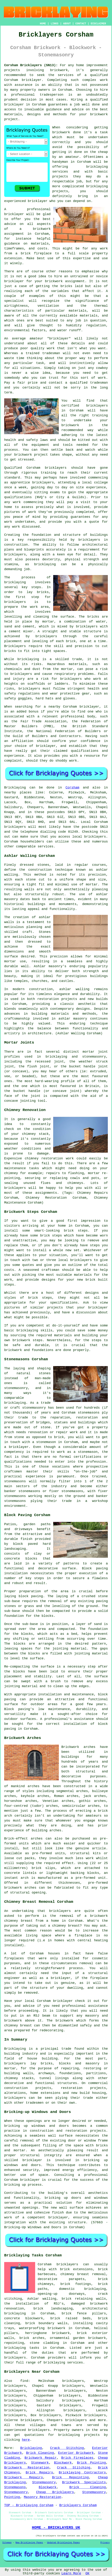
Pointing (12, 2497)
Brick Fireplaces (77, 2458)
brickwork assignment (65, 281)
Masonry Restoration (42, 2497)
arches (89, 1747)
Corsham (72, 787)
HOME (43, 23)
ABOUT (67, 23)
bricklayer (32, 80)
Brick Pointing (91, 2463)
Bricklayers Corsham (78, 2505)
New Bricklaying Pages (29, 2542)
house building (42, 2058)
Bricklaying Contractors (82, 2472)
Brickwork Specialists (84, 2482)
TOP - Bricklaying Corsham (28, 2505)
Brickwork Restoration (26, 2467)
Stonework (40, 2463)
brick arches (32, 2338)
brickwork (42, 229)
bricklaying (15, 582)
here (26, 2440)
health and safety (21, 440)
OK (87, 2573)
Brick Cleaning (40, 2453)
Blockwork (63, 2463)
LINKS (54, 23)
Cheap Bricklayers (55, 2492)
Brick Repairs (39, 2472)
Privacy (105, 2542)
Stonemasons (15, 2487)
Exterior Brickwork (76, 2453)
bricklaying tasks (21, 2348)
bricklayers (89, 540)
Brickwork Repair (41, 2458)
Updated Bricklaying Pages (63, 2542)
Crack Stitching (67, 2448)
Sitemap (6, 2542)
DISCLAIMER (98, 23)
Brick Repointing (70, 2477)
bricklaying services (63, 2362)
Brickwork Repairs (23, 2477)
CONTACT (80, 23)
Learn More (71, 2573)
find (24, 2381)
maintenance (15, 1168)
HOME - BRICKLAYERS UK (56, 2527)
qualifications (18, 497)
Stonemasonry (44, 2482)
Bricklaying (15, 787)
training (48, 473)
